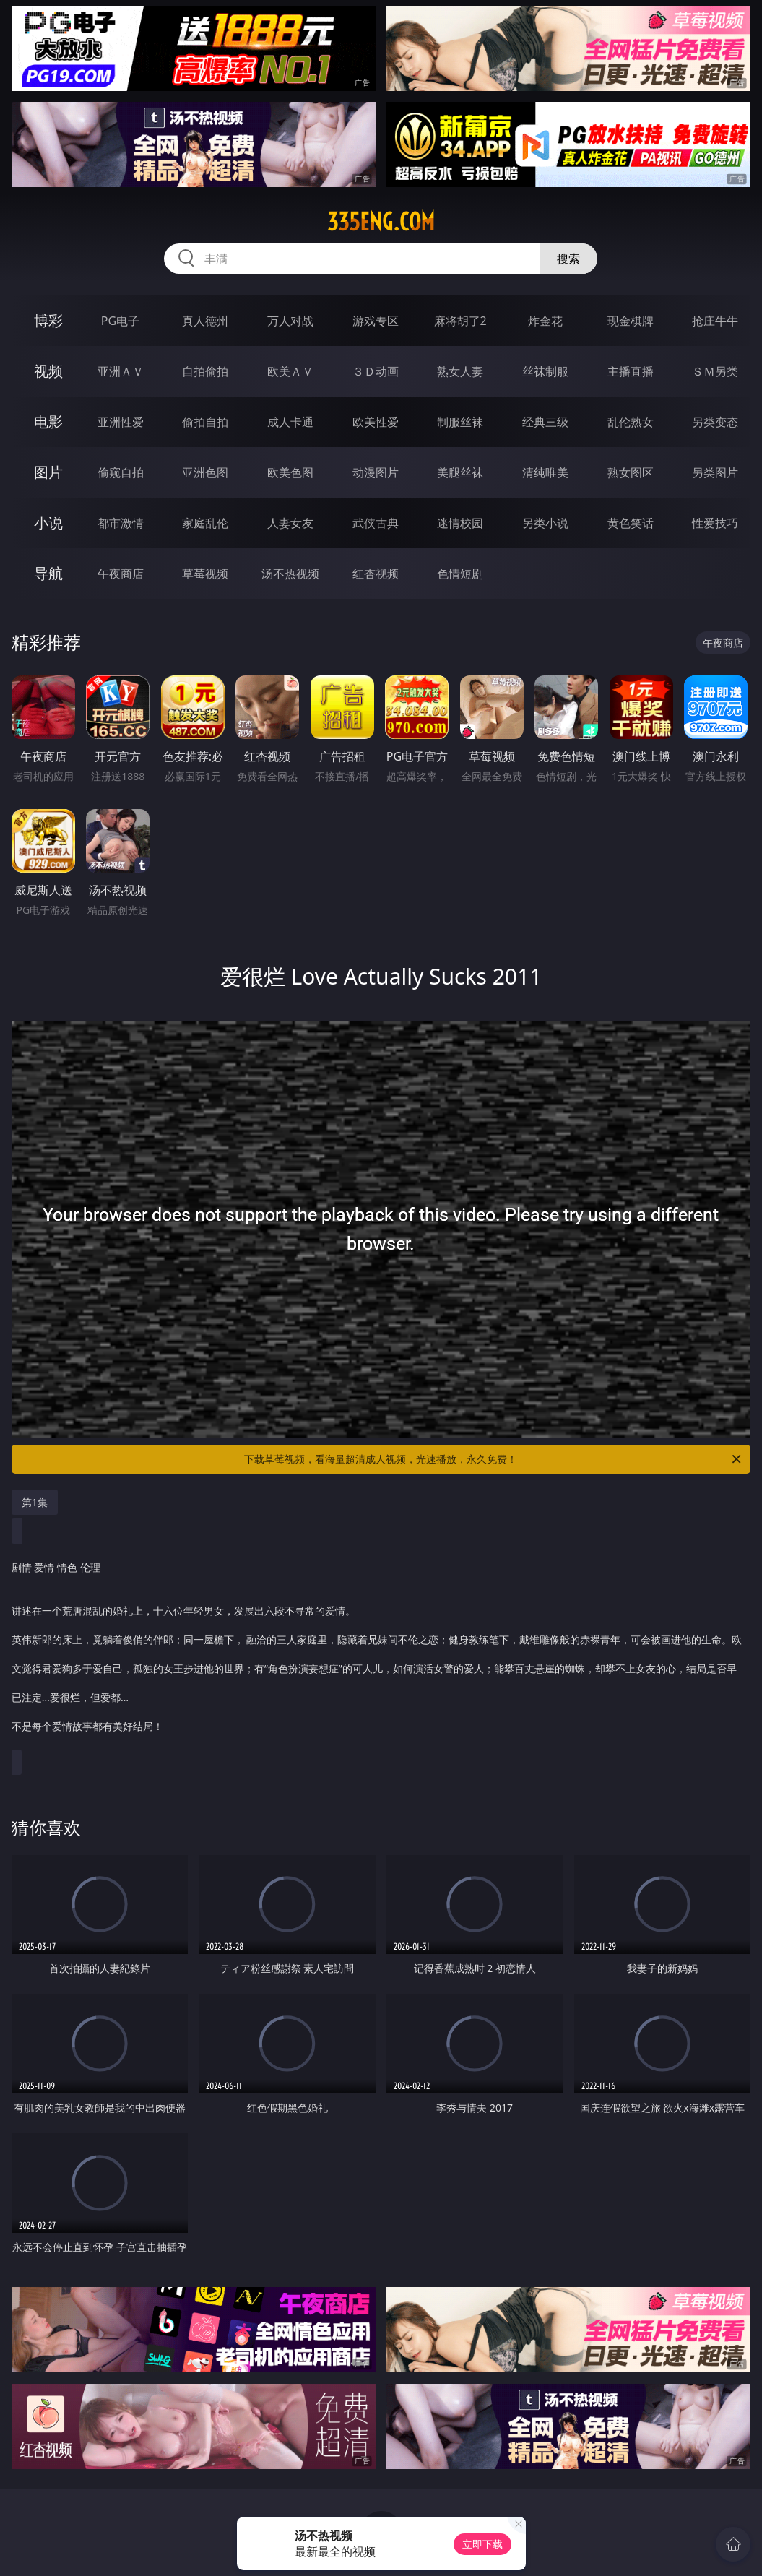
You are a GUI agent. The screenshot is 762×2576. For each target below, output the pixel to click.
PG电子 (120, 321)
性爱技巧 (715, 523)
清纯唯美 (545, 472)
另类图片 (715, 472)
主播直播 (630, 371)
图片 (48, 472)
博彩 (48, 320)
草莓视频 (205, 574)
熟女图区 (630, 472)
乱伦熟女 (630, 422)
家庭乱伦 (205, 523)
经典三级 (545, 422)
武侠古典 (375, 523)
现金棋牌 (630, 321)
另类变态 (715, 422)
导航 (48, 573)
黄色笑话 (630, 523)
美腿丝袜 (460, 472)
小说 (48, 522)
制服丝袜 (460, 422)
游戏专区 (375, 321)
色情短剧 (460, 574)
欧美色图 (290, 472)
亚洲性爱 (121, 422)
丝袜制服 (545, 371)
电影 (48, 421)
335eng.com (381, 221)
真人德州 (205, 321)
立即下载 (482, 2544)
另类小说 (545, 523)
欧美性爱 (375, 422)
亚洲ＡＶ (121, 371)
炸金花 (545, 321)
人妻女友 (290, 523)
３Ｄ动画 (375, 371)
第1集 (35, 1502)
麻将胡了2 (460, 321)
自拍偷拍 (205, 371)
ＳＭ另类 (715, 371)
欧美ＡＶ (290, 371)
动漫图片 (375, 472)
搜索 (568, 259)
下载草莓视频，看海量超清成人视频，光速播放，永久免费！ (493, 1459)
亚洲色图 (205, 472)
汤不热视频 (290, 574)
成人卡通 (290, 422)
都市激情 (121, 523)
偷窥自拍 (121, 472)
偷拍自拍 (205, 422)
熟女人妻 (460, 371)
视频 (48, 371)
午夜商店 (121, 574)
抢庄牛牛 (715, 321)
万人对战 (290, 321)
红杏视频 (375, 574)
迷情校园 (460, 523)
